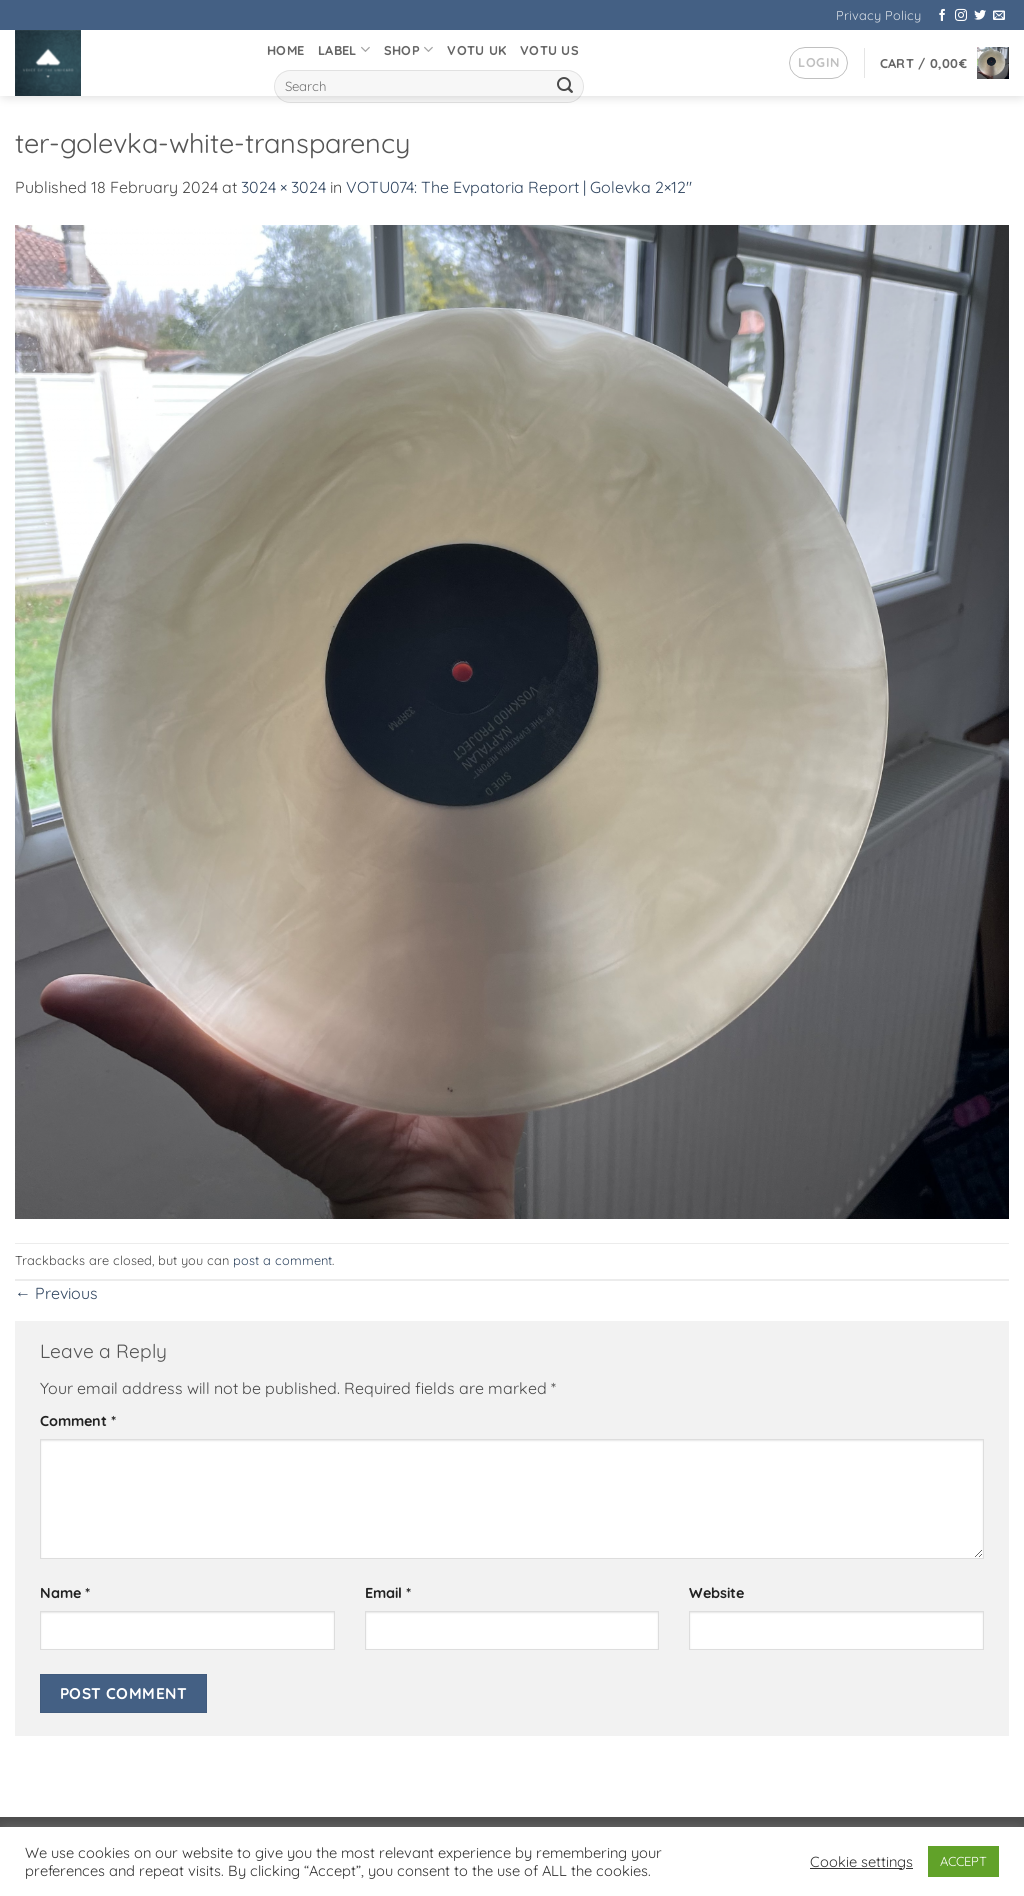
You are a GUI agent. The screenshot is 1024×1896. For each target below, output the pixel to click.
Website (716, 1593)
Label (344, 49)
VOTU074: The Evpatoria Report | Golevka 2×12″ (519, 187)
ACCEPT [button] (963, 1861)
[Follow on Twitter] (980, 16)
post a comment (282, 1260)
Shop (408, 49)
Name (65, 1593)
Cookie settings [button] (861, 1862)
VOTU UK (476, 50)
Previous (56, 1293)
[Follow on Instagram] (961, 16)
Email (388, 1593)
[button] (818, 63)
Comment (78, 1421)
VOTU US (549, 50)
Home (285, 50)
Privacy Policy (878, 15)
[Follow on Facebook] (942, 16)
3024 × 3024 (283, 187)
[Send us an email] (999, 16)
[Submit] (565, 87)
